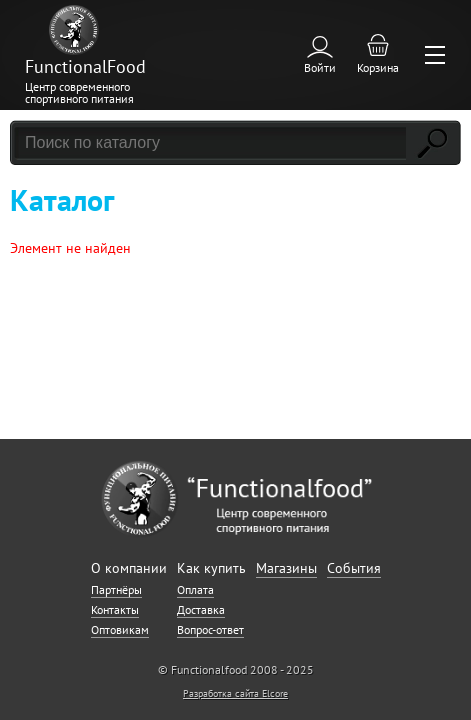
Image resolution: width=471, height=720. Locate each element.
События (354, 568)
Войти (320, 67)
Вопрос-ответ (210, 629)
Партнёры (116, 589)
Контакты (115, 609)
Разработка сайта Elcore (235, 693)
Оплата (195, 589)
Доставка (201, 609)
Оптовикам (120, 629)
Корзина (378, 67)
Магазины (286, 568)
